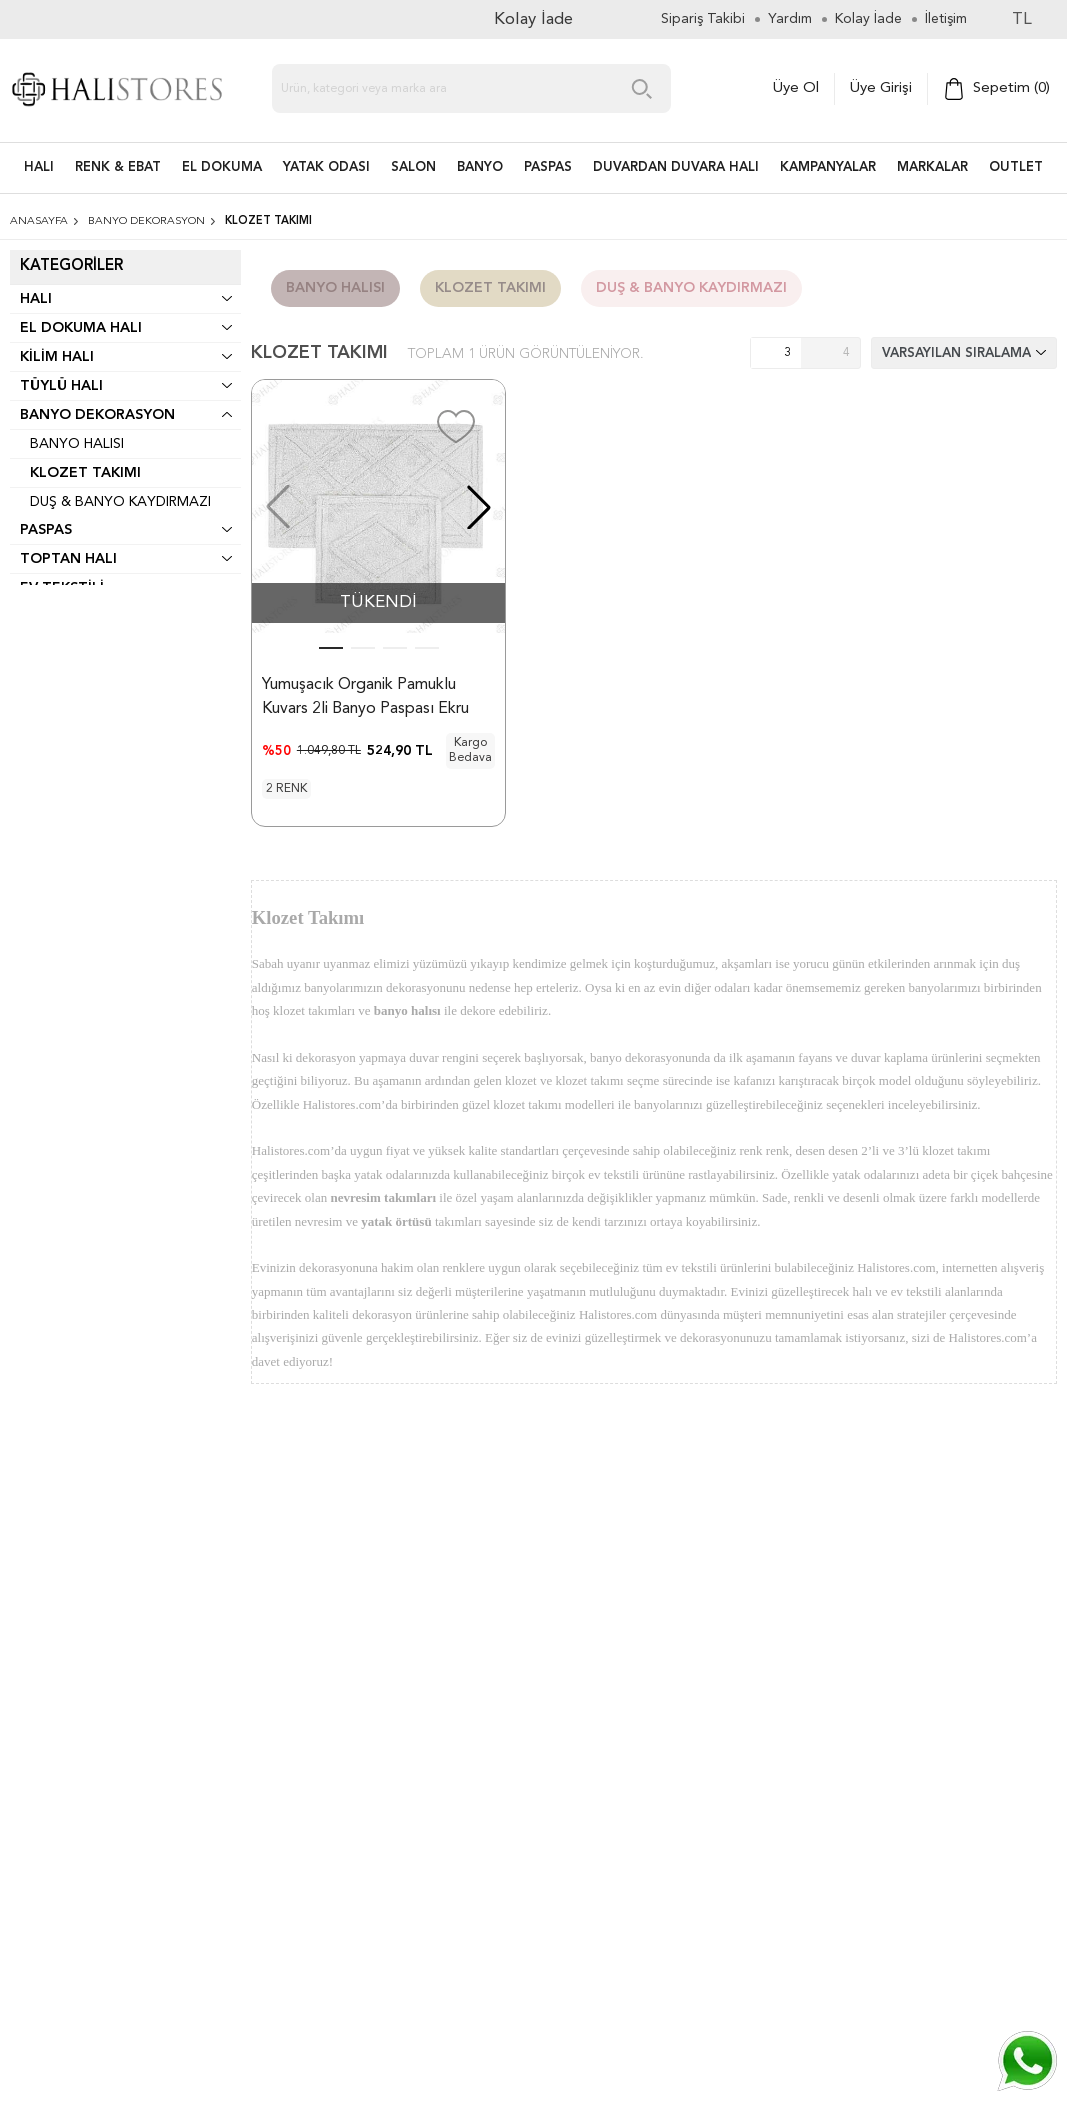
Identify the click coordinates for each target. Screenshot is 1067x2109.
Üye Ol (796, 88)
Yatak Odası (326, 167)
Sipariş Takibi (703, 19)
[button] (479, 507)
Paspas (46, 530)
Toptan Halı (68, 559)
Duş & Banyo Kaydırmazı (120, 502)
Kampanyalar (828, 167)
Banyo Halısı (77, 444)
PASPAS (548, 167)
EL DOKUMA (222, 167)
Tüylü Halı (61, 386)
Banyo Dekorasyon (97, 415)
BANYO (480, 167)
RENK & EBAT (118, 167)
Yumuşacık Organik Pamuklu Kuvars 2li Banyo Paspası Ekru (365, 697)
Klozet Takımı (85, 473)
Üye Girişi (881, 88)
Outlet (1016, 167)
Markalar (932, 167)
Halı (36, 299)
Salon (413, 167)
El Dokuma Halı (81, 328)
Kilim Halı (57, 357)
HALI (39, 167)
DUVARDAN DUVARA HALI (676, 167)
